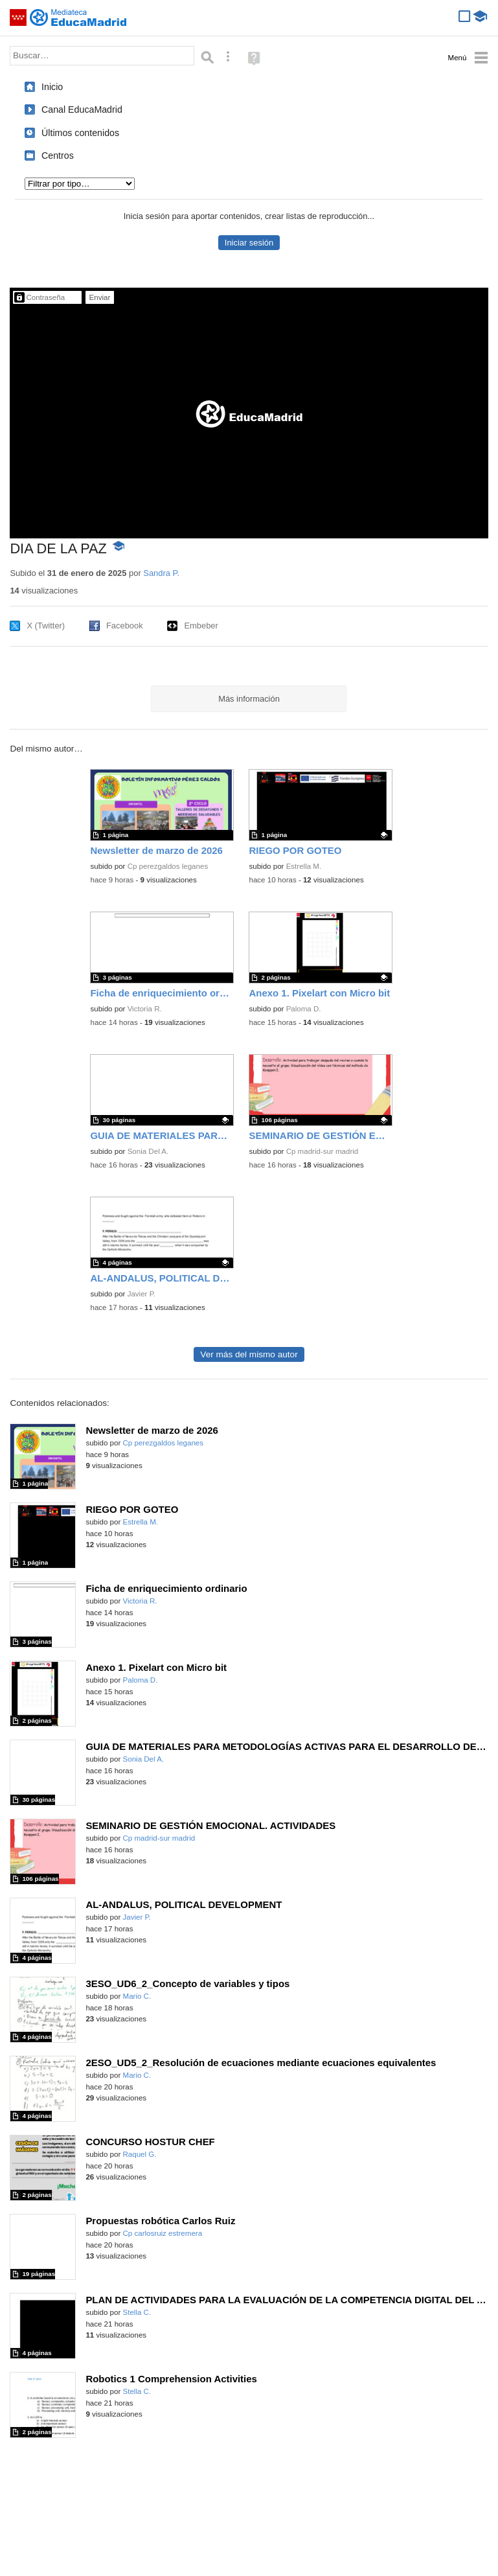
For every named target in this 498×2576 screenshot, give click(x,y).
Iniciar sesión (249, 242)
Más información (249, 699)
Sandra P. (161, 573)
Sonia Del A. (148, 1151)
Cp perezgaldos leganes (168, 866)
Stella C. (137, 2312)
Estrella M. (304, 866)
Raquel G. (140, 2154)
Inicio (52, 87)
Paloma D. (303, 1009)
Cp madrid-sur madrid (322, 1151)
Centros (57, 155)
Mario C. (137, 1996)
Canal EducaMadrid (81, 109)
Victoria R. (145, 1009)
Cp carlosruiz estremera (163, 2233)
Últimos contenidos (80, 133)
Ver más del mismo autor (248, 1354)
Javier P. (141, 1294)
